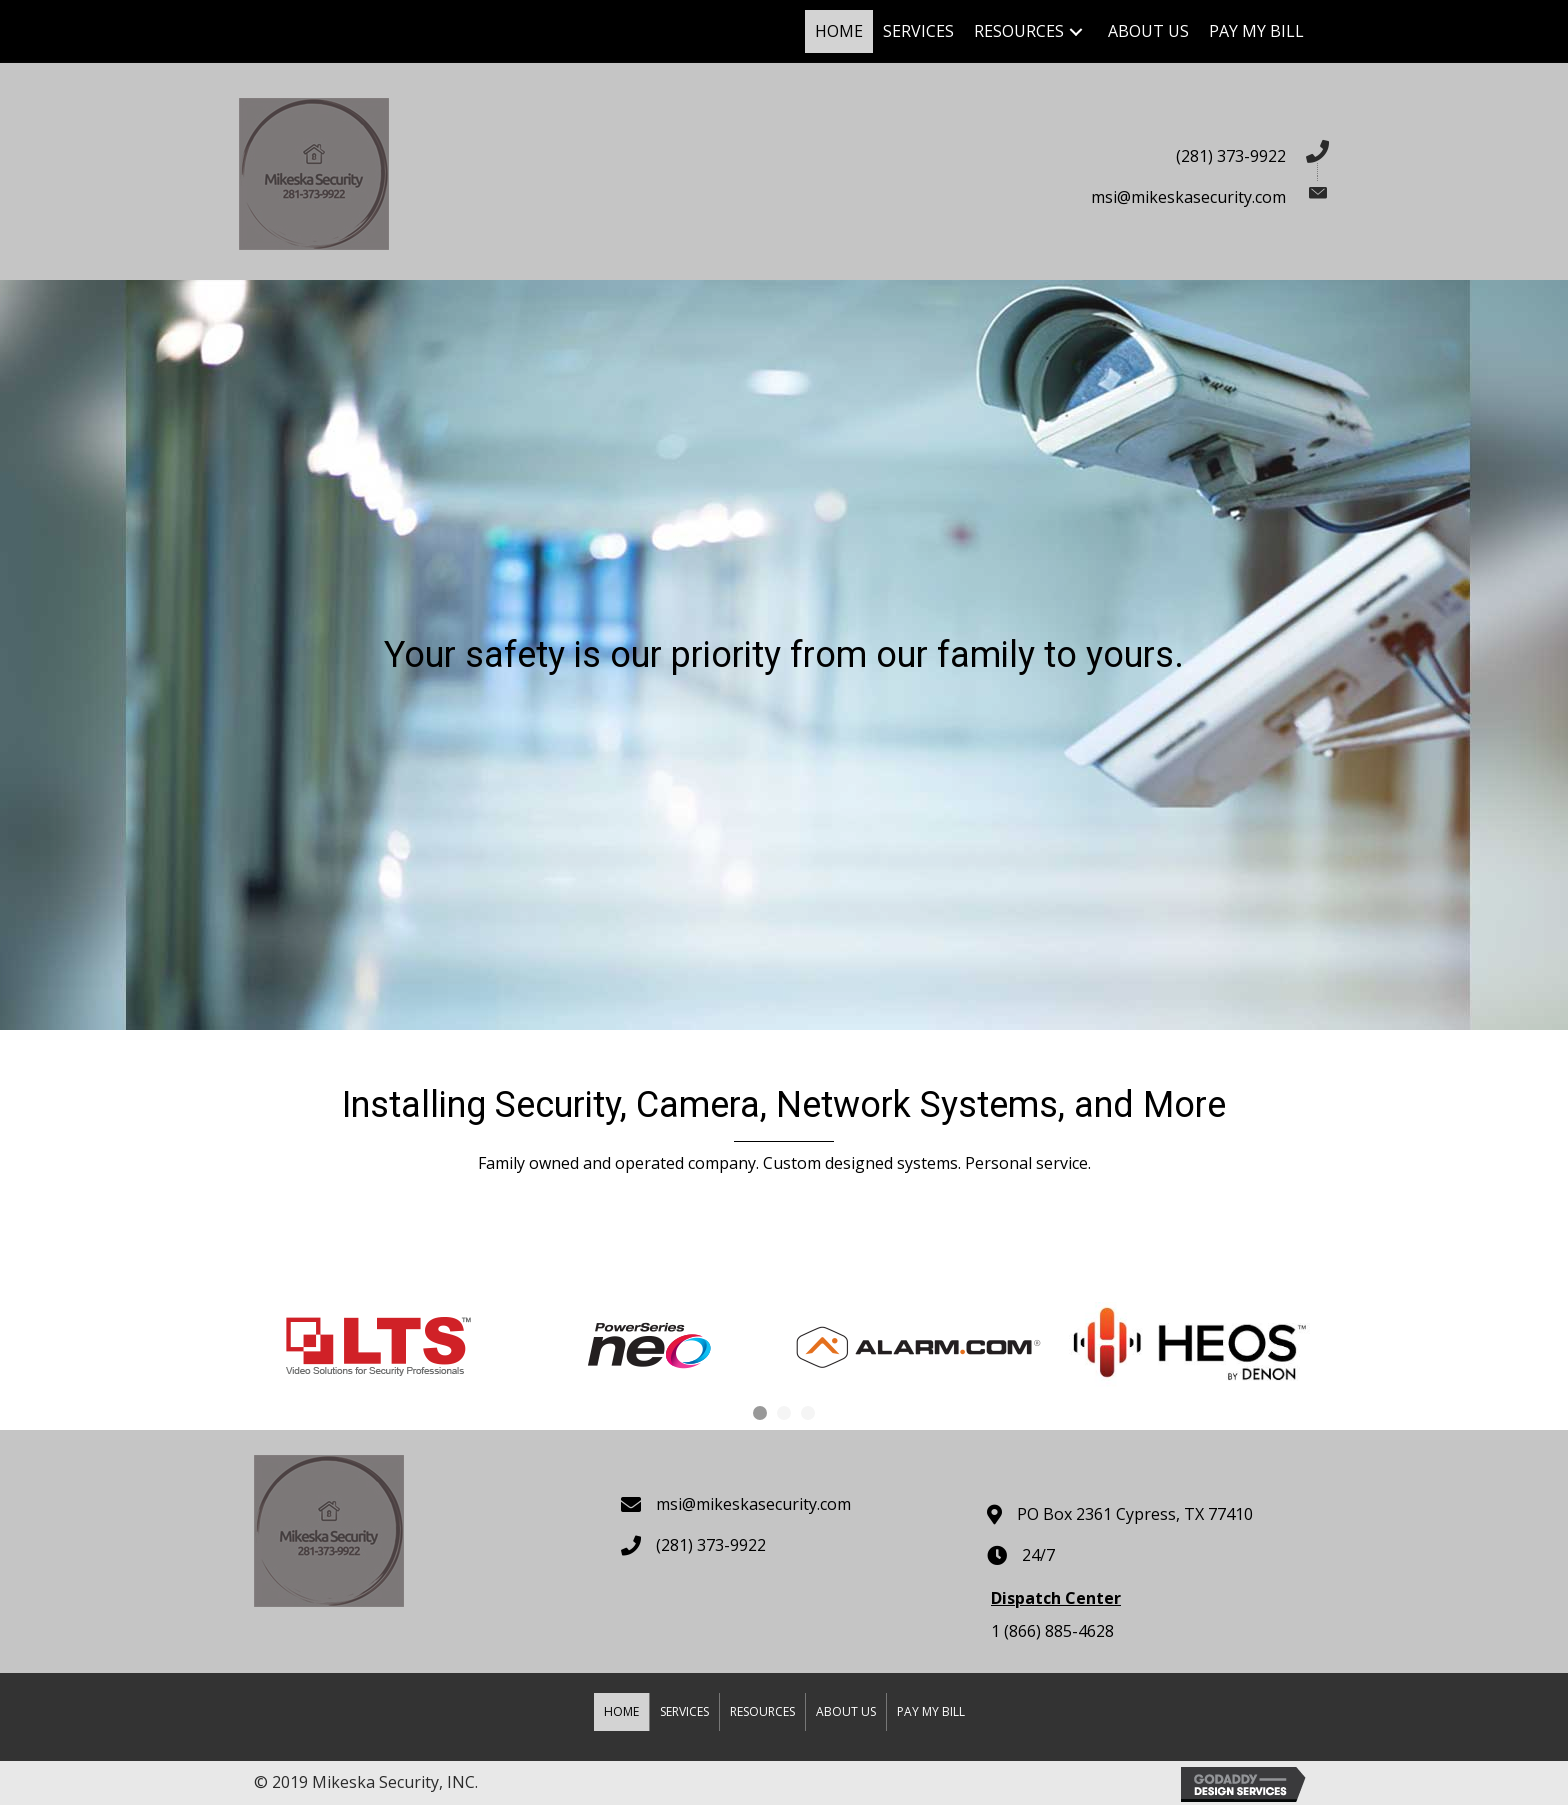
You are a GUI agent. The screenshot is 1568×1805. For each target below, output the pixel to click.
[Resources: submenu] (1076, 31)
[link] (839, 31)
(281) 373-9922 (1231, 156)
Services (684, 1711)
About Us (846, 1711)
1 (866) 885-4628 (1052, 1631)
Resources (762, 1711)
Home (621, 1711)
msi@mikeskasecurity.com (1188, 197)
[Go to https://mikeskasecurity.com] (501, 171)
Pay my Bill (931, 1711)
